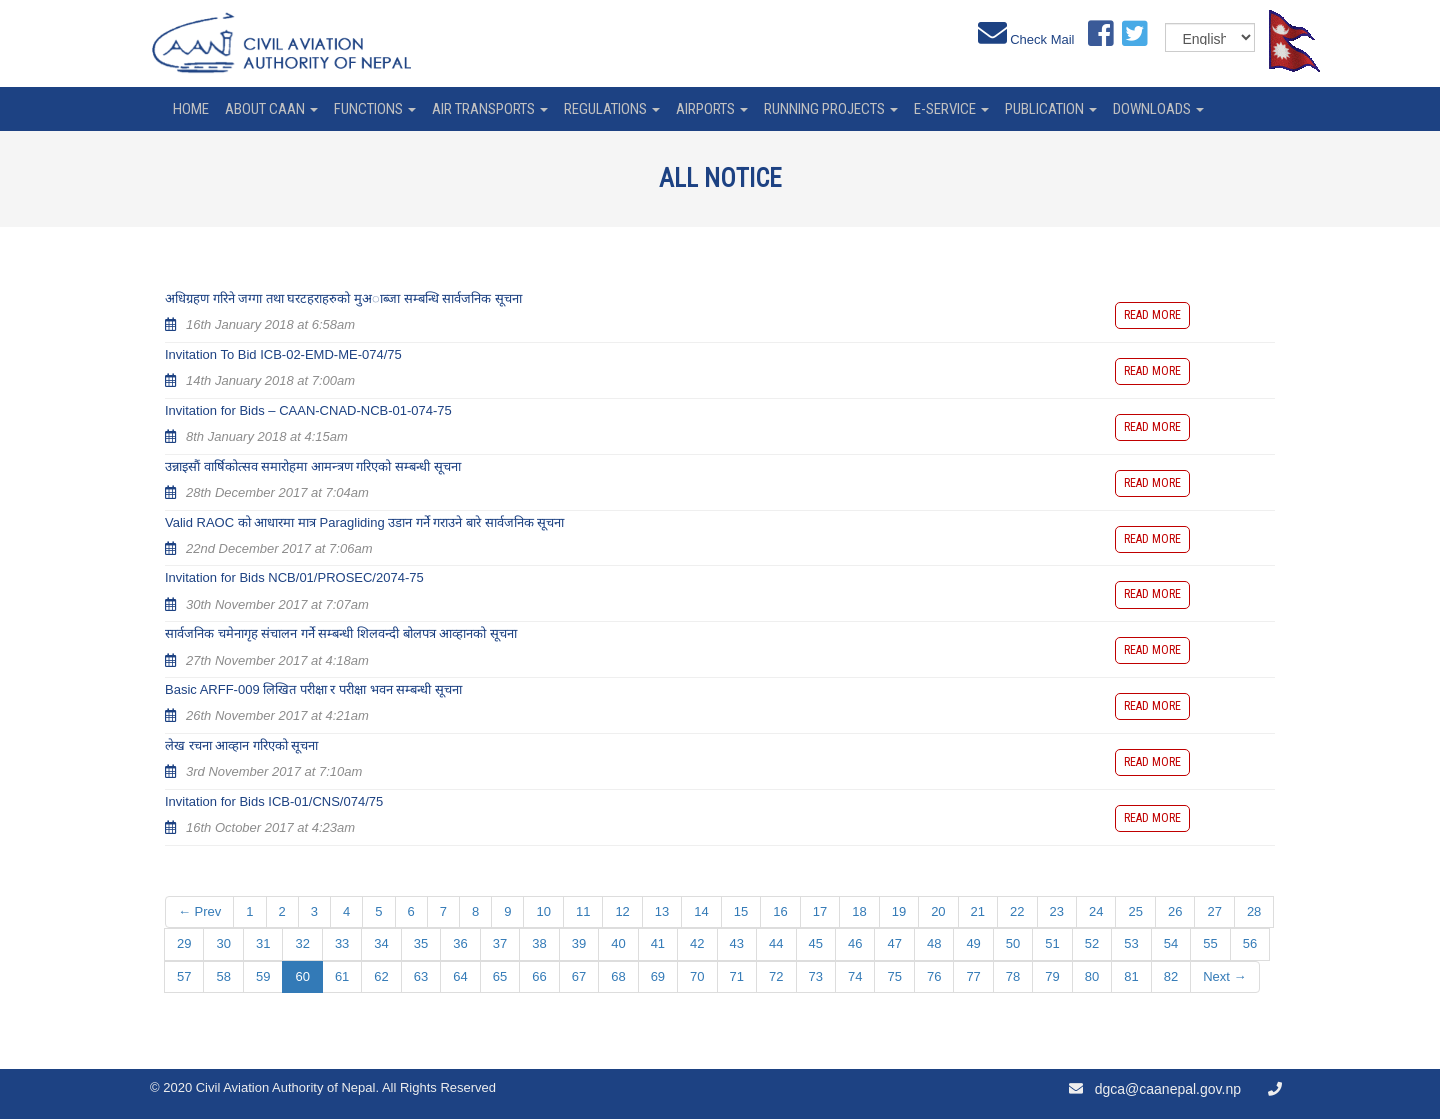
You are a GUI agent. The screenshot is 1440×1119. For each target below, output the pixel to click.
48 (934, 943)
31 (263, 943)
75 (894, 976)
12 (622, 911)
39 (579, 943)
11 (583, 911)
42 (697, 943)
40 (618, 943)
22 (1017, 911)
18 (859, 911)
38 (539, 943)
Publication (1051, 109)
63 (421, 976)
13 (662, 911)
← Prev (199, 911)
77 (973, 976)
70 (697, 976)
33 (342, 943)
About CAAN (271, 109)
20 (938, 911)
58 (223, 976)
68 (618, 976)
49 (973, 943)
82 (1171, 976)
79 (1052, 976)
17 (820, 911)
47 (894, 943)
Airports (712, 109)
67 (579, 976)
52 (1092, 943)
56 (1250, 943)
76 (934, 976)
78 (1013, 976)
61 (342, 976)
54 (1171, 943)
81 (1131, 976)
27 (1214, 911)
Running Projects (831, 109)
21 (978, 911)
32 (302, 943)
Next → (1224, 976)
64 (460, 976)
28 (1254, 911)
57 (184, 976)
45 (816, 943)
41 (658, 943)
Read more (1152, 315)
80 (1092, 976)
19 (899, 911)
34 (381, 943)
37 (500, 943)
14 (701, 911)
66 (539, 976)
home (191, 109)
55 (1210, 943)
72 (776, 976)
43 (737, 943)
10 (543, 911)
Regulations (612, 109)
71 (737, 976)
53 (1131, 943)
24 (1096, 911)
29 (184, 943)
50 (1013, 943)
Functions (375, 109)
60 (302, 976)
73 (816, 976)
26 (1175, 911)
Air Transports (490, 109)
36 (460, 943)
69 (658, 976)
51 (1052, 943)
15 (741, 911)
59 (263, 976)
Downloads (1158, 109)
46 (855, 943)
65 (500, 976)
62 (381, 976)
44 (776, 943)
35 (421, 943)
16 (780, 911)
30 (223, 943)
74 (855, 976)
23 (1057, 911)
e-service (951, 109)
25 (1135, 911)
